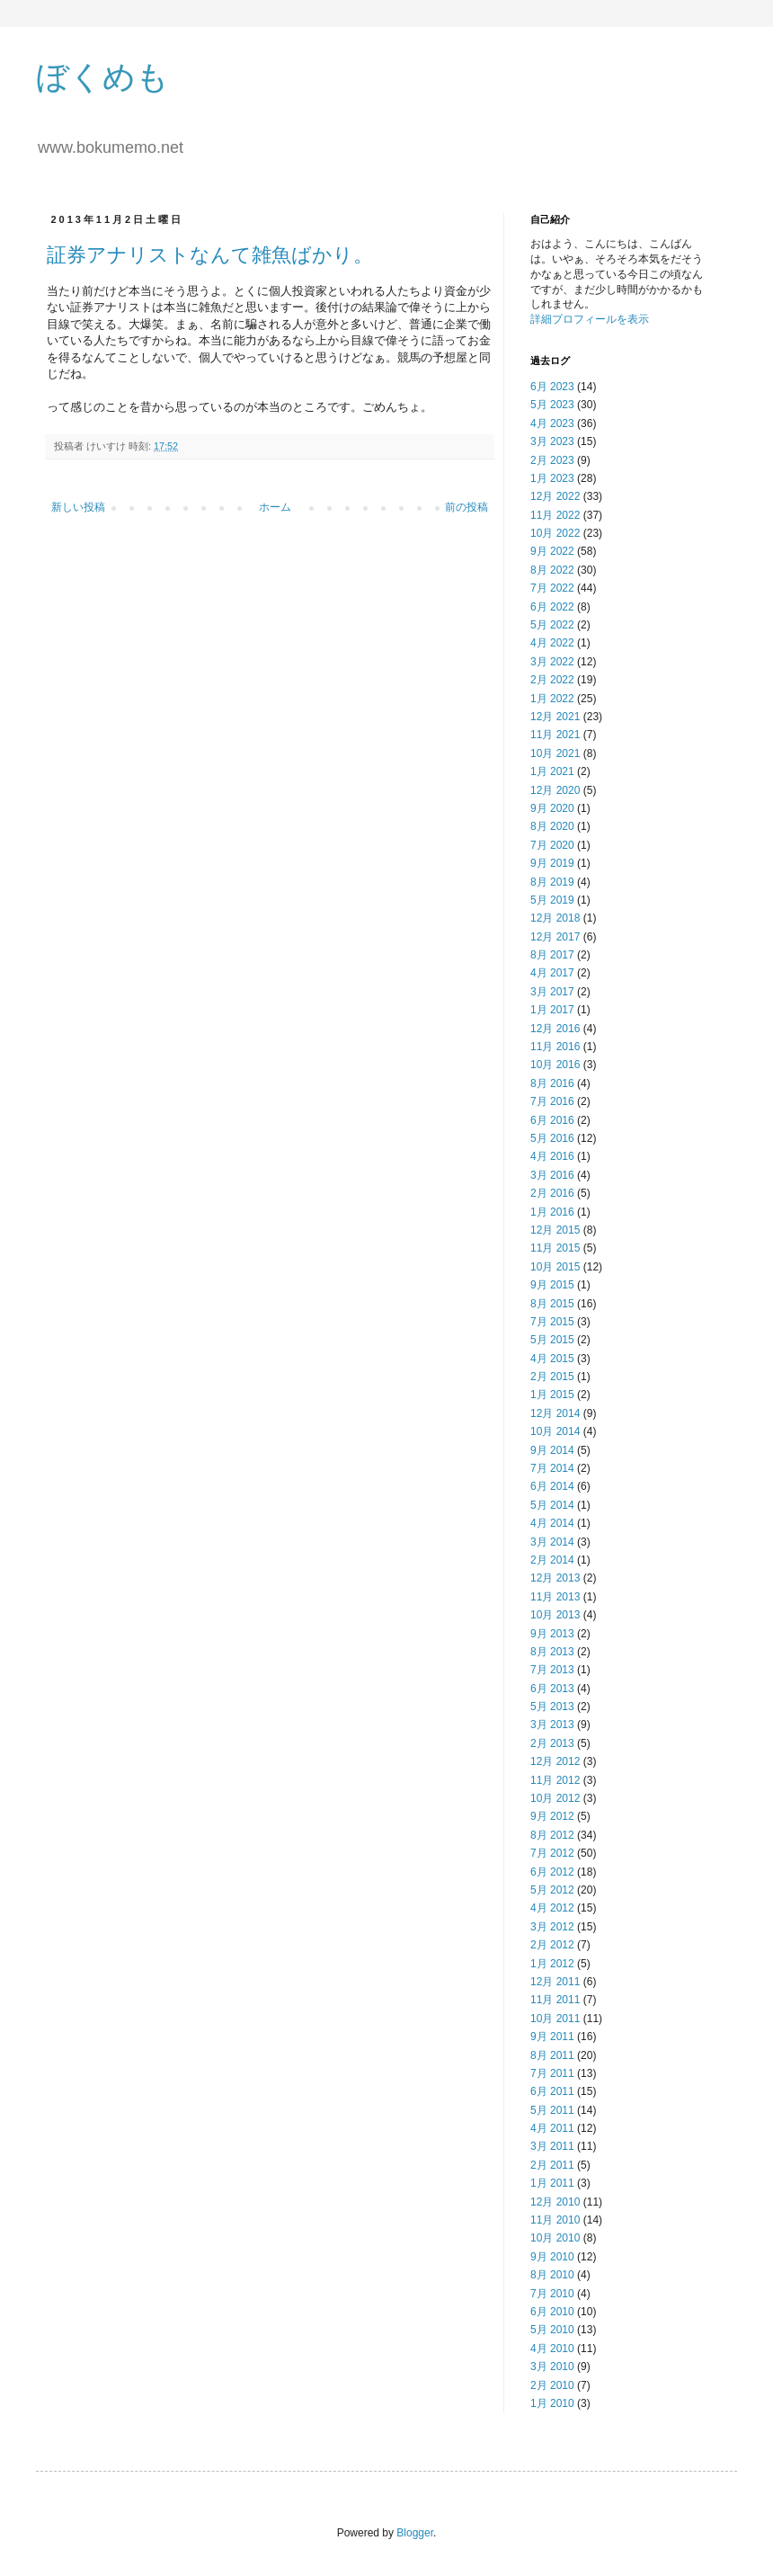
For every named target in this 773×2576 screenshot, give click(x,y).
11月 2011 (555, 1999)
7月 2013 (552, 1669)
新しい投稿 (78, 507)
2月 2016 (552, 1193)
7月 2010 (552, 2293)
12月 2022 (555, 496)
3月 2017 (552, 991)
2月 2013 (552, 1743)
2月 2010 (552, 2385)
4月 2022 (552, 643)
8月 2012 (552, 1835)
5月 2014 (552, 1505)
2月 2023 (552, 460)
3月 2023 (552, 441)
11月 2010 (555, 2220)
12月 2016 (555, 1028)
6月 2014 (552, 1486)
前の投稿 (466, 507)
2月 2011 (552, 2165)
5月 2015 (552, 1339)
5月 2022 (552, 625)
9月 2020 (552, 808)
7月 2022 (552, 588)
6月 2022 (552, 607)
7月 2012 (552, 1853)
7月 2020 (552, 845)
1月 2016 (552, 1212)
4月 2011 (552, 2128)
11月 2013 (555, 1597)
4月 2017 (552, 973)
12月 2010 (555, 2202)
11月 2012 (555, 1780)
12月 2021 (555, 716)
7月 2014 (552, 1468)
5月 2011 (552, 2110)
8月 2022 (552, 570)
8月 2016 (552, 1083)
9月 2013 (552, 1633)
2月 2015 (552, 1376)
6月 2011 (552, 2091)
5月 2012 (552, 1890)
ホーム (275, 507)
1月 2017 (552, 1009)
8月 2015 (552, 1303)
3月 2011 (552, 2146)
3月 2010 (552, 2366)
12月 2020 (555, 790)
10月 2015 (555, 1267)
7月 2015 (552, 1321)
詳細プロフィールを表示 (589, 319)
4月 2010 (552, 2348)
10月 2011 (555, 2018)
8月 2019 (552, 882)
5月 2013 (552, 1706)
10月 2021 (555, 753)
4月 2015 (552, 1358)
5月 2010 (552, 2329)
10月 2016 (555, 1064)
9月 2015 (552, 1285)
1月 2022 (552, 698)
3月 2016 (552, 1175)
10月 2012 (555, 1798)
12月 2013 (555, 1578)
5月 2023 (552, 404)
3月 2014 (552, 1542)
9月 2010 (552, 2257)
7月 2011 (552, 2073)
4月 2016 (552, 1156)
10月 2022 (555, 533)
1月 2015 (552, 1394)
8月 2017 (552, 955)
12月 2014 (555, 1413)
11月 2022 (555, 515)
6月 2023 (552, 386)
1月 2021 (552, 771)
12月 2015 (555, 1230)
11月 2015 (555, 1248)
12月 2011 (555, 1981)
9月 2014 (552, 1450)
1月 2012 (552, 1963)
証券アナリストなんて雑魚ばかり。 (210, 255)
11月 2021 (555, 734)
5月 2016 (552, 1138)
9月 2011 (552, 2036)
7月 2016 (552, 1101)
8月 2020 (552, 826)
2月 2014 (552, 1560)
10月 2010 (555, 2238)
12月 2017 (555, 937)
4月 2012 (552, 1908)
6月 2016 (552, 1120)
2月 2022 (552, 679)
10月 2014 (555, 1431)
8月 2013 (552, 1651)
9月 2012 (552, 1816)
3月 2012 (552, 1927)
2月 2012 (552, 1945)
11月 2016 (555, 1046)
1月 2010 (552, 2403)
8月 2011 (552, 2055)
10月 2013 (555, 1615)
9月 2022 (552, 551)
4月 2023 (552, 423)
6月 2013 (552, 1688)
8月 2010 (552, 2274)
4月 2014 (552, 1523)
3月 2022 (552, 661)
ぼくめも (102, 76)
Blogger (414, 2533)
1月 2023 (552, 478)
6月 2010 (552, 2311)
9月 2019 (552, 863)
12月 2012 (555, 1761)
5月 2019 (552, 900)
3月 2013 (552, 1724)
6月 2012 (552, 1872)
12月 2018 (555, 918)
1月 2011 (552, 2183)
